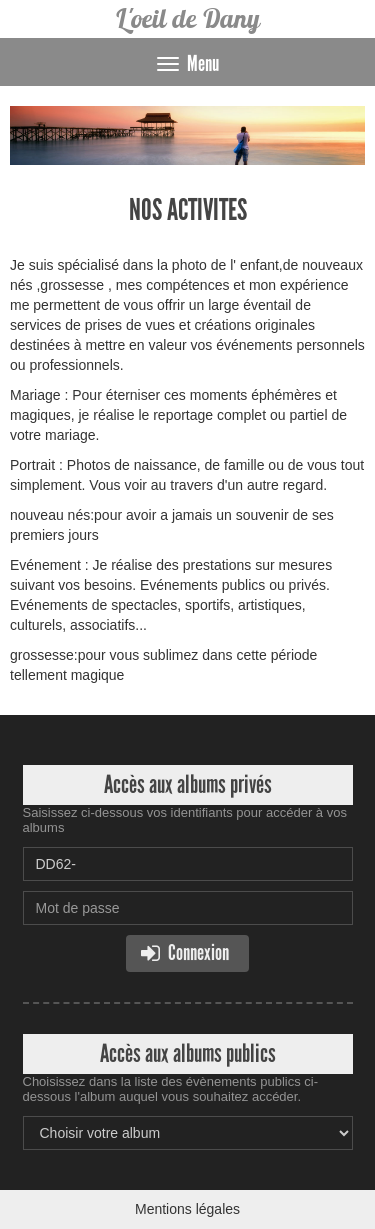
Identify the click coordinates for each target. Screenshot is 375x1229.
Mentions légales (187, 1209)
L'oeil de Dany (187, 18)
